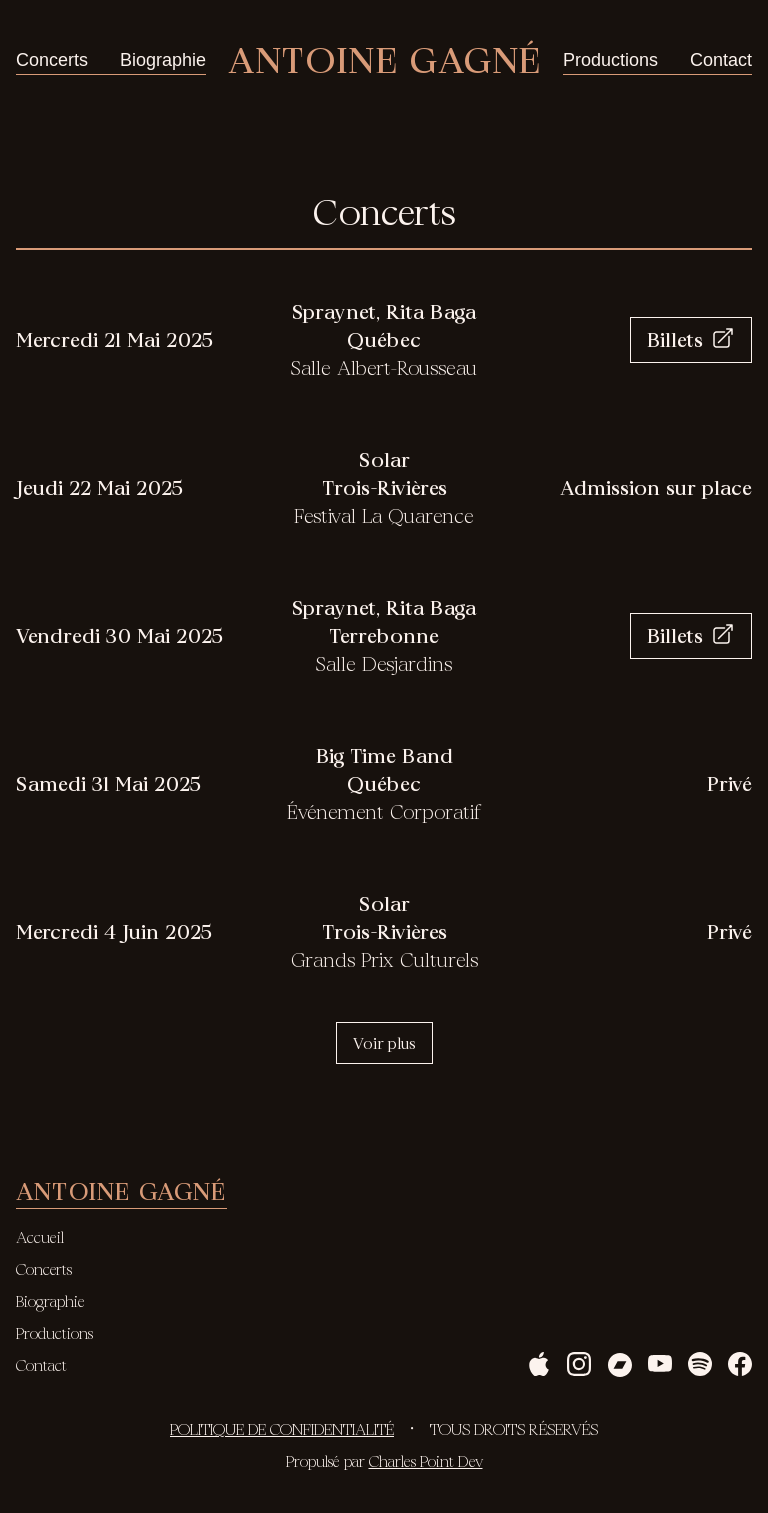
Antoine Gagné (384, 60)
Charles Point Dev (426, 1461)
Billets (691, 339)
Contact (721, 60)
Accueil (40, 1237)
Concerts (52, 60)
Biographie (163, 60)
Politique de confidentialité (282, 1429)
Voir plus (384, 1043)
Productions (610, 60)
